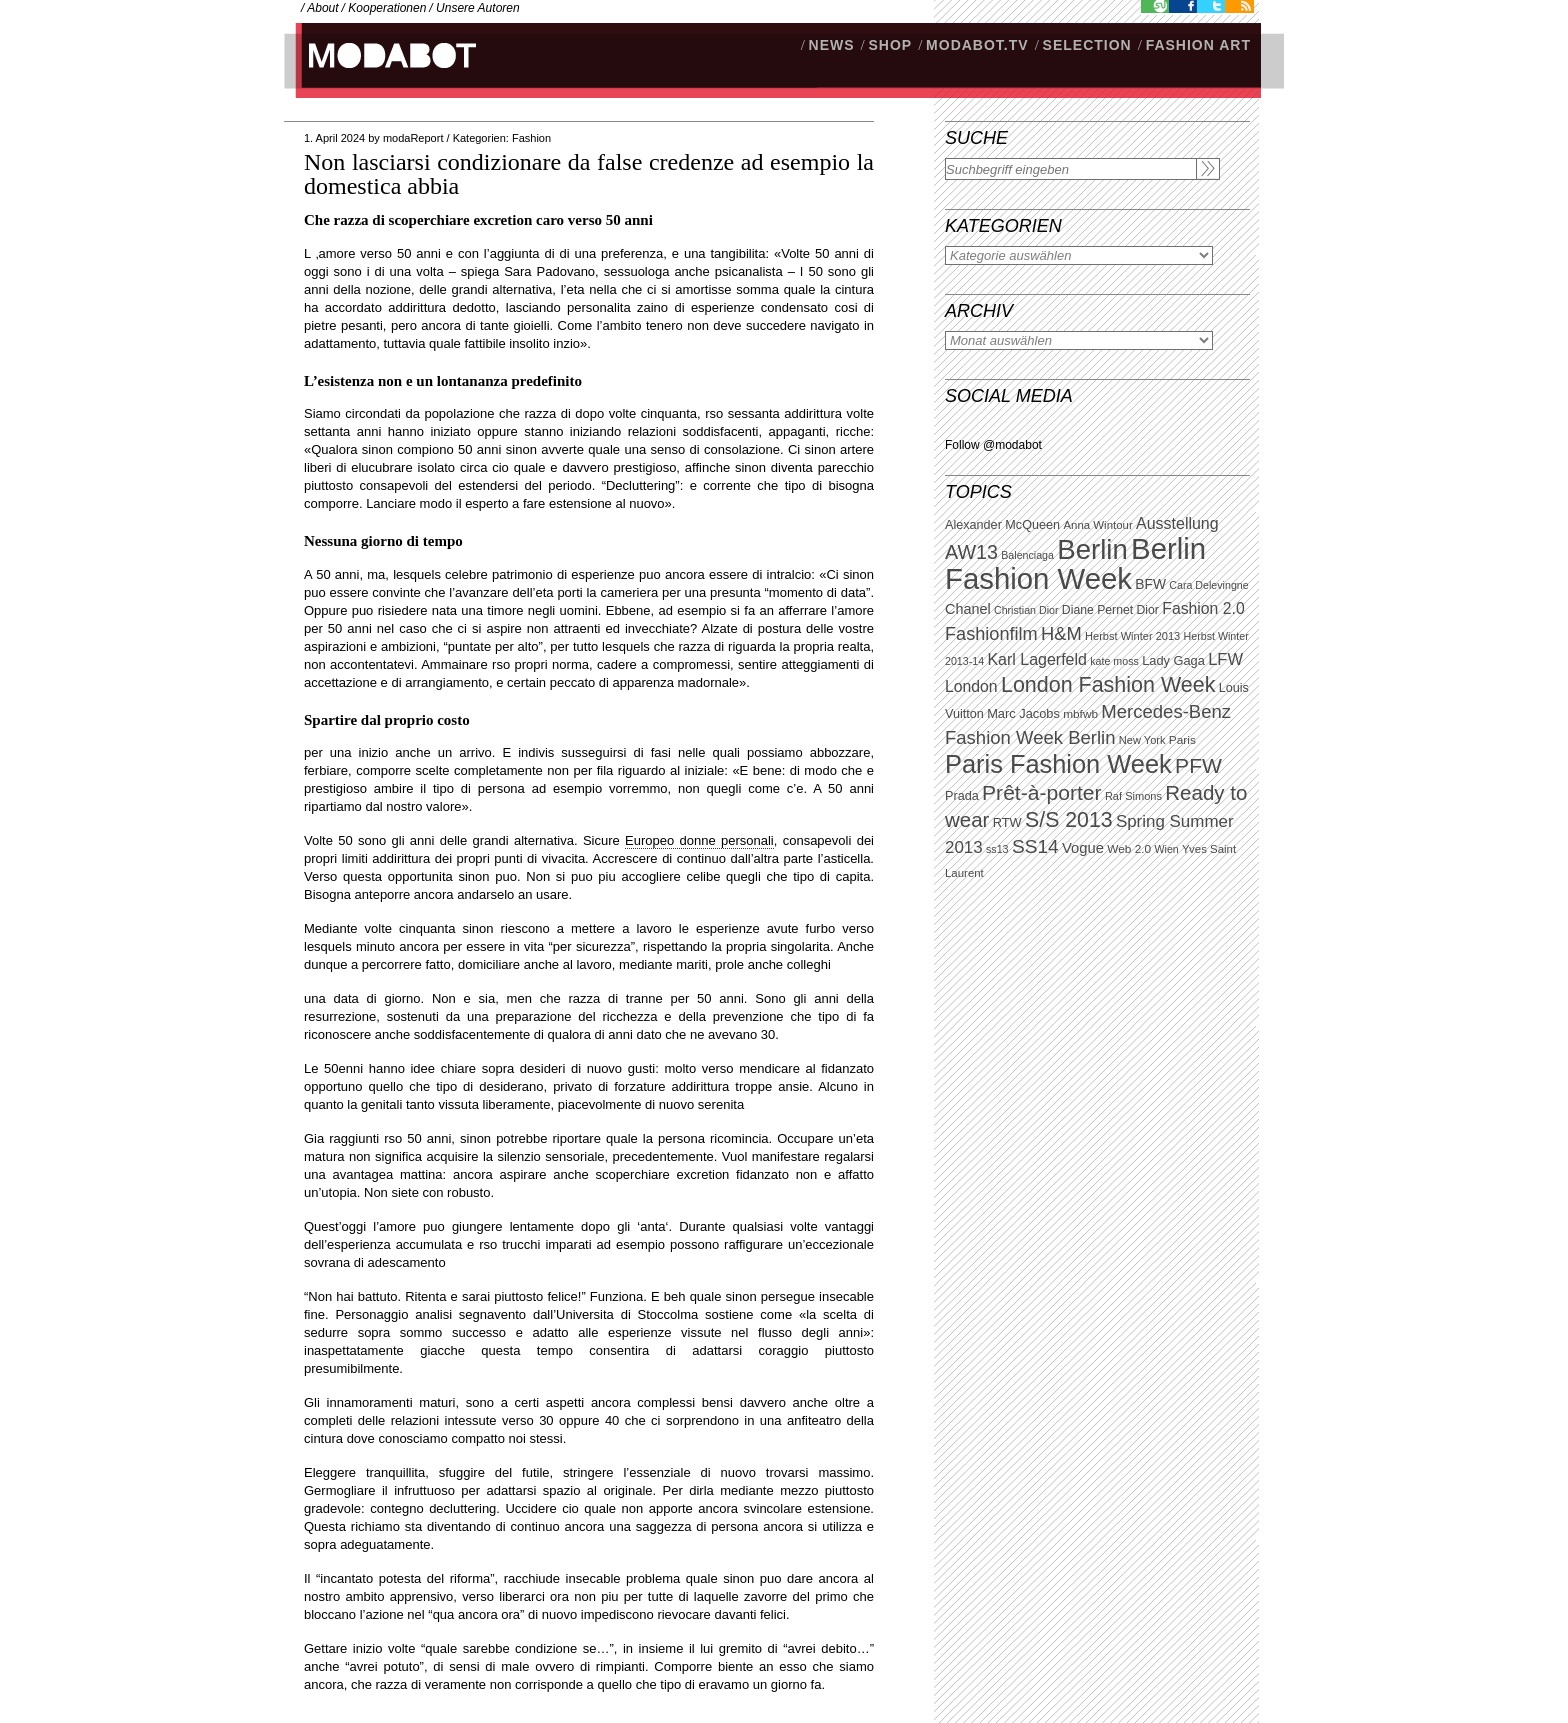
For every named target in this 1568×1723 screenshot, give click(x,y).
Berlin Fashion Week (1075, 563)
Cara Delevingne (1208, 585)
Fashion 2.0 (1203, 608)
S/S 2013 (1069, 820)
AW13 (971, 552)
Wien (1166, 849)
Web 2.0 (1129, 849)
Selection (1087, 45)
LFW (1225, 659)
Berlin (1092, 549)
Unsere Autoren (478, 8)
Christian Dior (1026, 610)
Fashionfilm (991, 634)
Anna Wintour (1097, 525)
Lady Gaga (1173, 660)
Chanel (968, 609)
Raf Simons (1133, 796)
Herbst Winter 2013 (1132, 636)
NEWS (832, 45)
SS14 (1035, 846)
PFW (1198, 765)
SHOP (890, 45)
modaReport (413, 138)
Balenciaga (1027, 555)
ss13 (997, 849)
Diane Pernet (1097, 610)
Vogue (1083, 848)
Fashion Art (1198, 45)
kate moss (1114, 661)
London (971, 686)
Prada (962, 796)
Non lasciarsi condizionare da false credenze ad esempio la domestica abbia (589, 174)
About (322, 8)
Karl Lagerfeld (1036, 659)
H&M (1061, 633)
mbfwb (1080, 714)
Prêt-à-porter (1041, 792)
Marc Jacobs (1023, 713)
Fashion (531, 138)
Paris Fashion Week (1058, 764)
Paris (1182, 740)
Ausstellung (1177, 523)
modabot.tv (977, 45)
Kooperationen (387, 8)
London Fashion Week (1108, 685)
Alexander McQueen (1002, 525)
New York (1142, 740)
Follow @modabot (993, 445)
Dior (1148, 610)
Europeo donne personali (699, 840)
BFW (1150, 584)
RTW (1007, 822)
